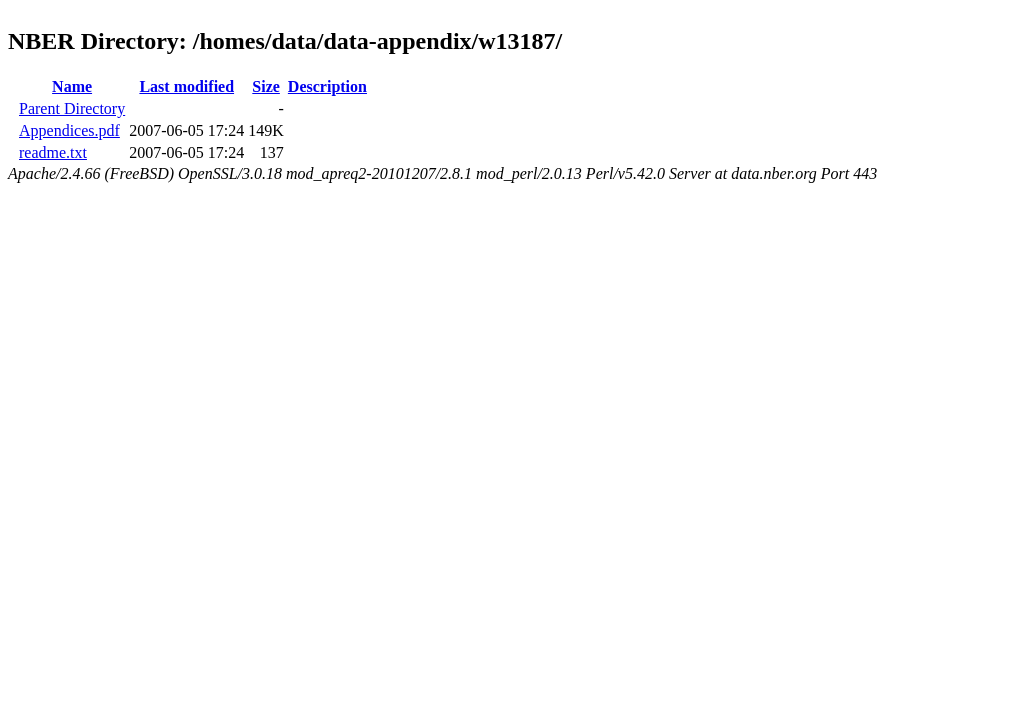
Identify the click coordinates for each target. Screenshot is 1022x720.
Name (72, 86)
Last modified (186, 86)
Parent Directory (72, 108)
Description (327, 86)
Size (266, 86)
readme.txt (53, 152)
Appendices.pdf (69, 130)
